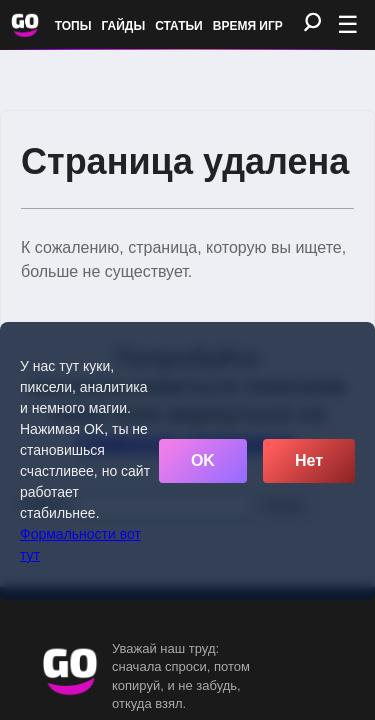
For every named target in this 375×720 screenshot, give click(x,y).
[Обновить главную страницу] (25, 25)
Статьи (179, 26)
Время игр (248, 26)
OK (203, 460)
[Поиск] (312, 23)
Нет (309, 460)
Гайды (124, 26)
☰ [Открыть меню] (348, 24)
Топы (73, 26)
